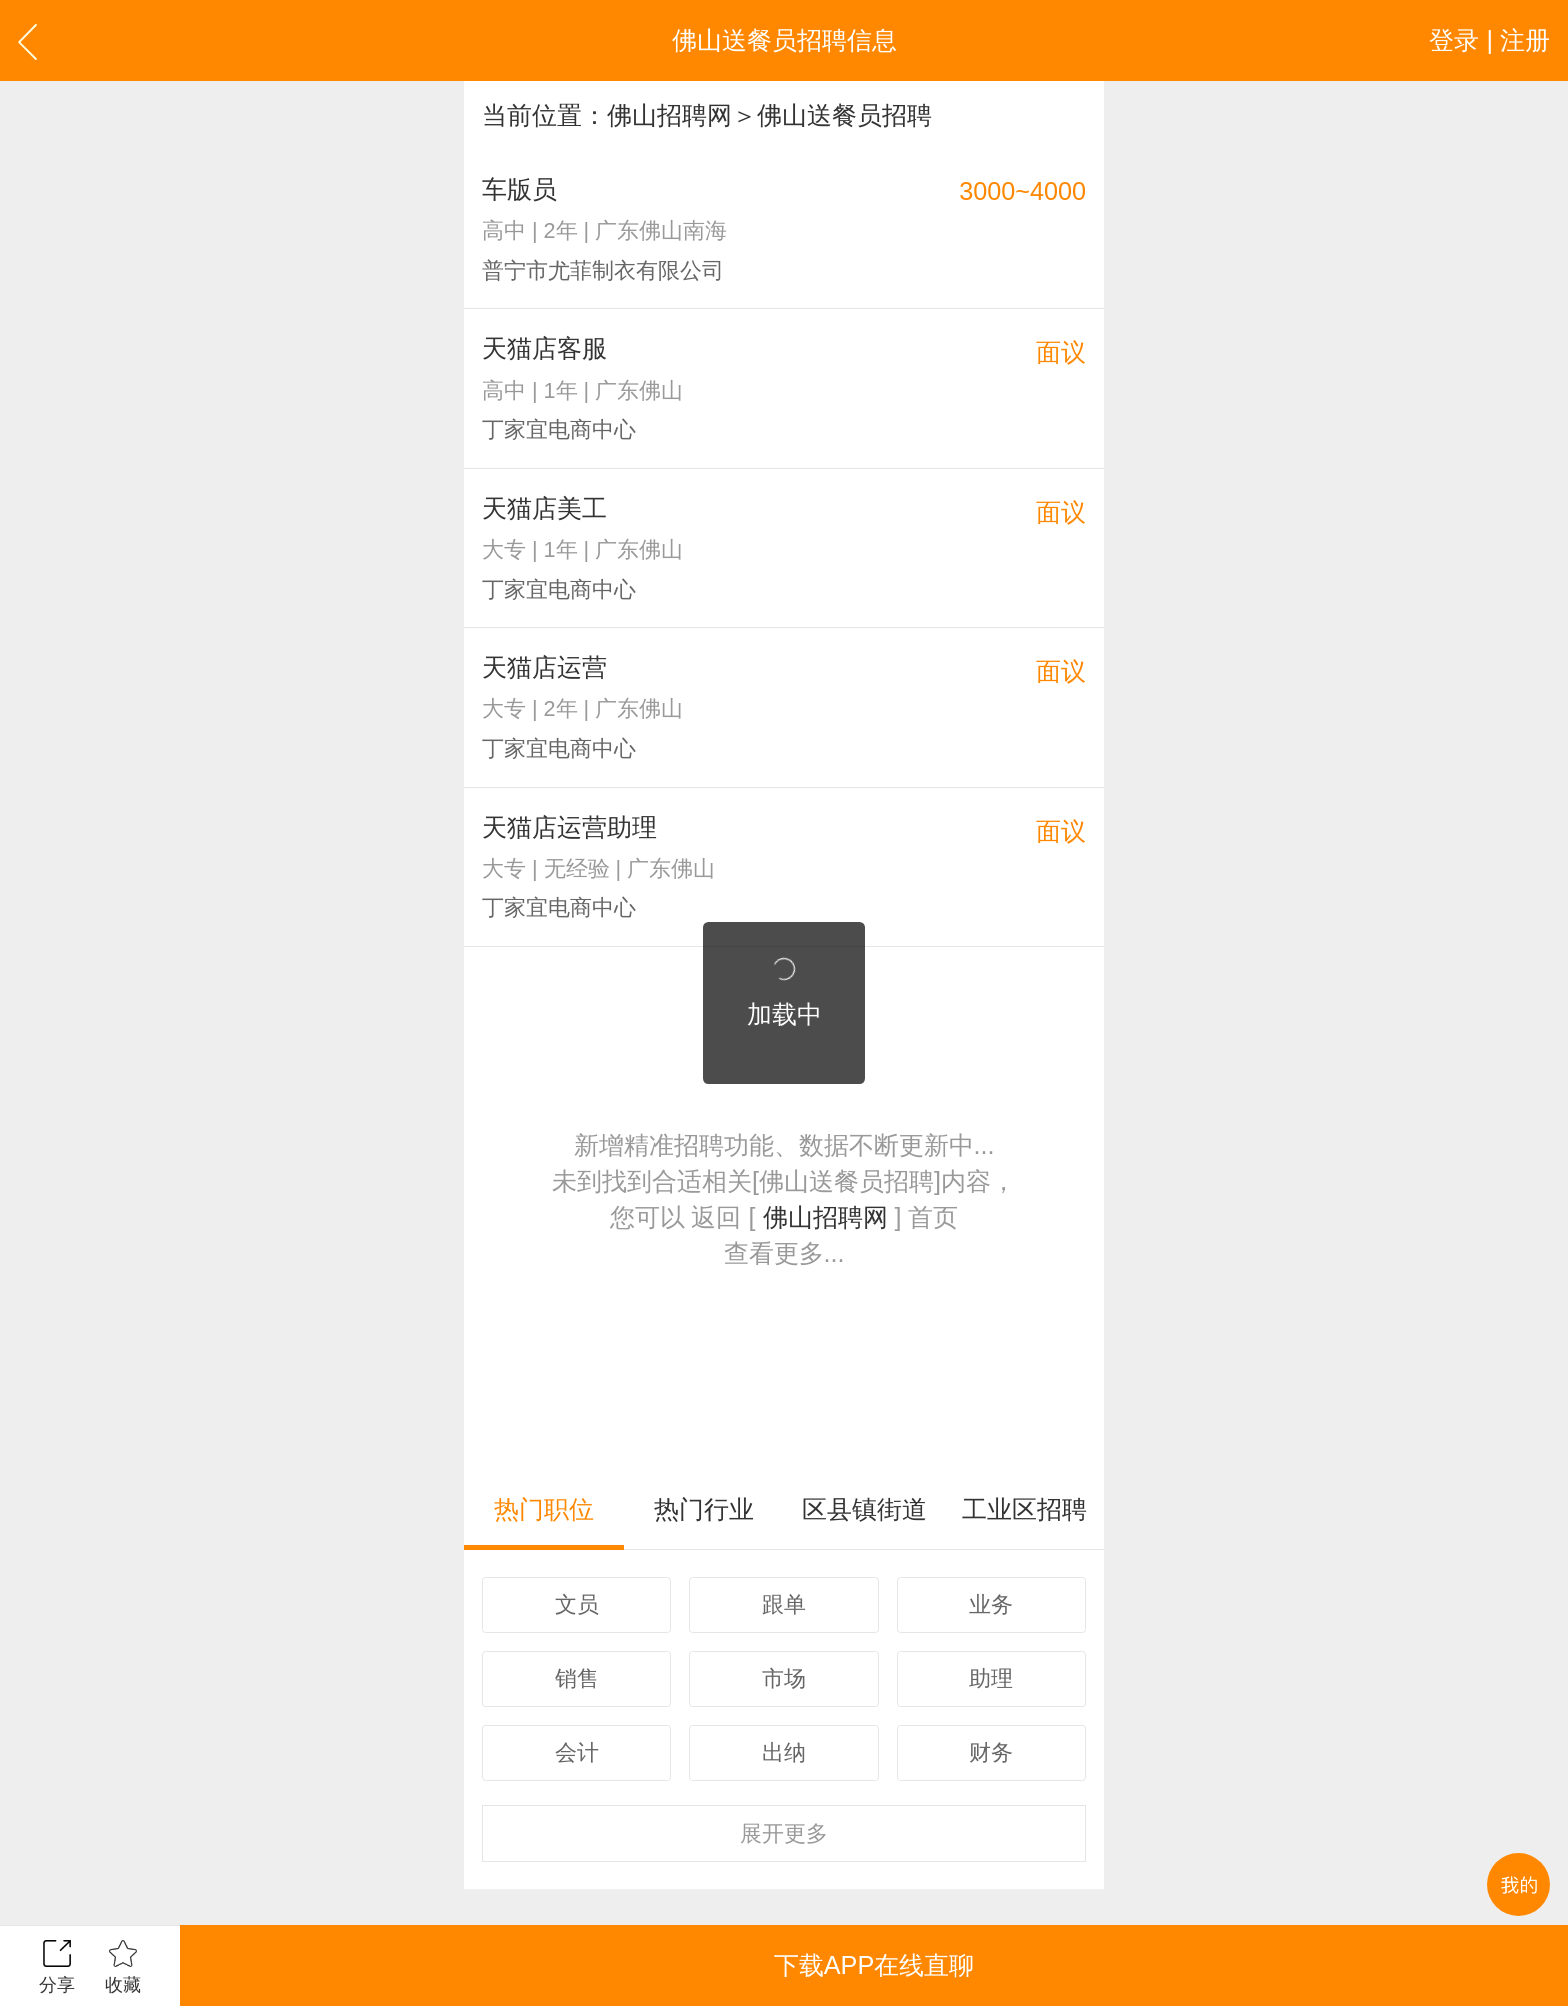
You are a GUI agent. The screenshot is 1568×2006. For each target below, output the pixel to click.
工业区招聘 (1024, 1509)
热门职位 (544, 1509)
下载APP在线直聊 (874, 1965)
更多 (784, 1833)
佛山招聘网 (669, 115)
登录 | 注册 (1489, 40)
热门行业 (704, 1509)
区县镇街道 (864, 1509)
